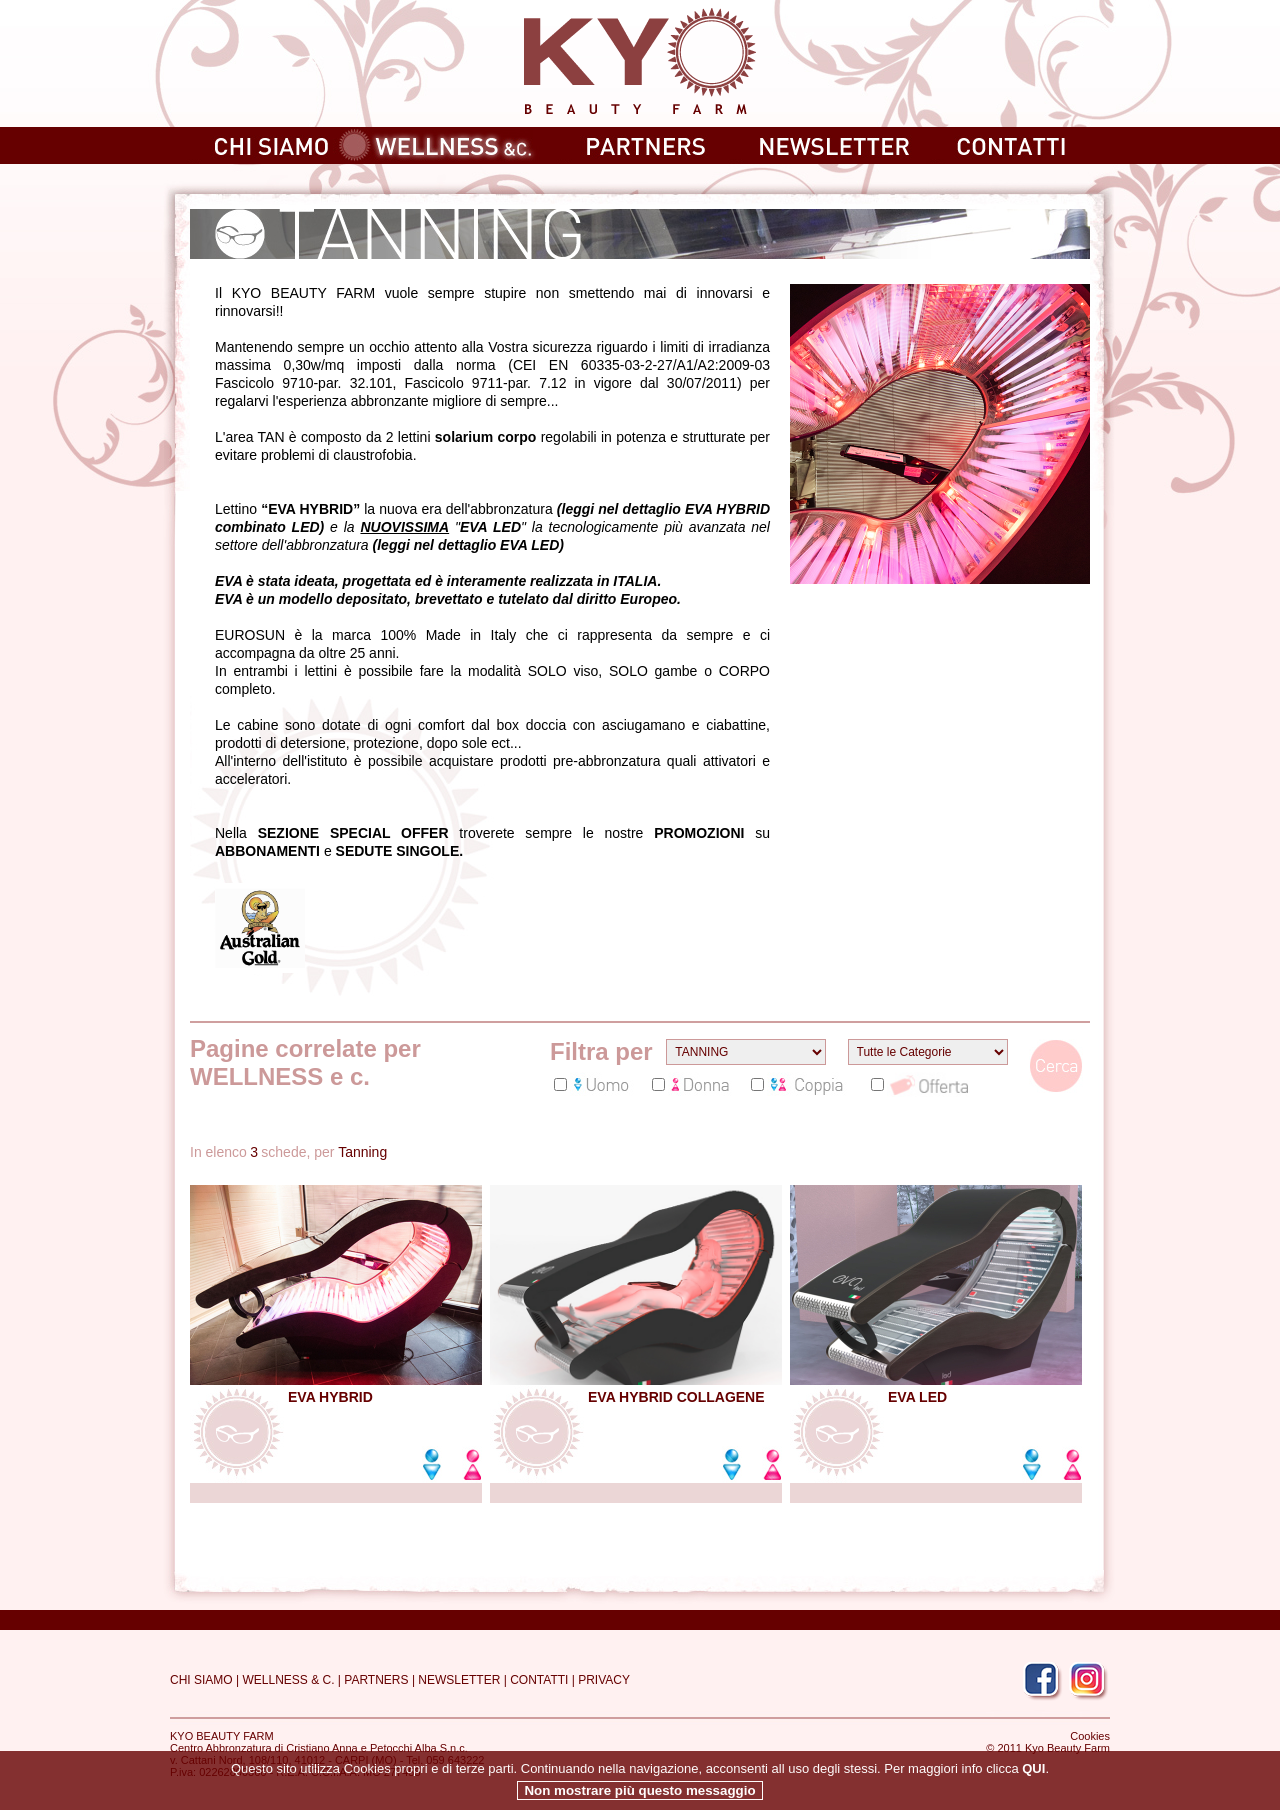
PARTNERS (376, 1680)
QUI (1033, 1785)
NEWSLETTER (459, 1680)
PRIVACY (604, 1680)
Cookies (1090, 1736)
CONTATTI (539, 1680)
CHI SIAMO (201, 1680)
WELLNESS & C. (288, 1680)
